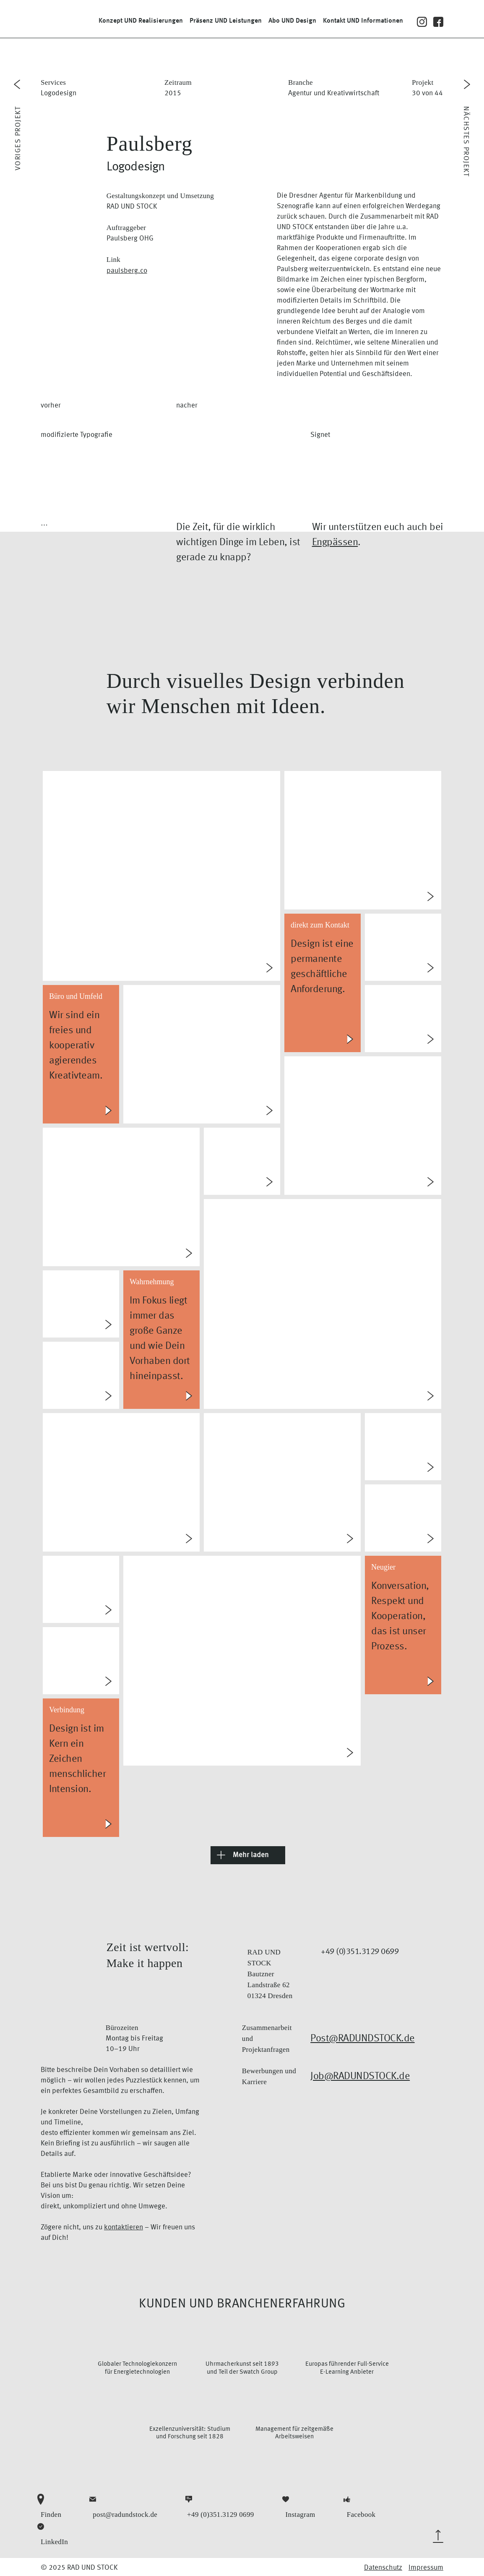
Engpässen (335, 543)
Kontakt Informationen (363, 21)
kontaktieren (123, 2227)
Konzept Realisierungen (141, 21)
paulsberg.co (127, 270)
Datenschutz (383, 2567)
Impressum (426, 2567)
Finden (51, 2506)
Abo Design (292, 21)
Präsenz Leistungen (226, 21)
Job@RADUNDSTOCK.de (360, 2077)
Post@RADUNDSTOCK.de (362, 2039)
